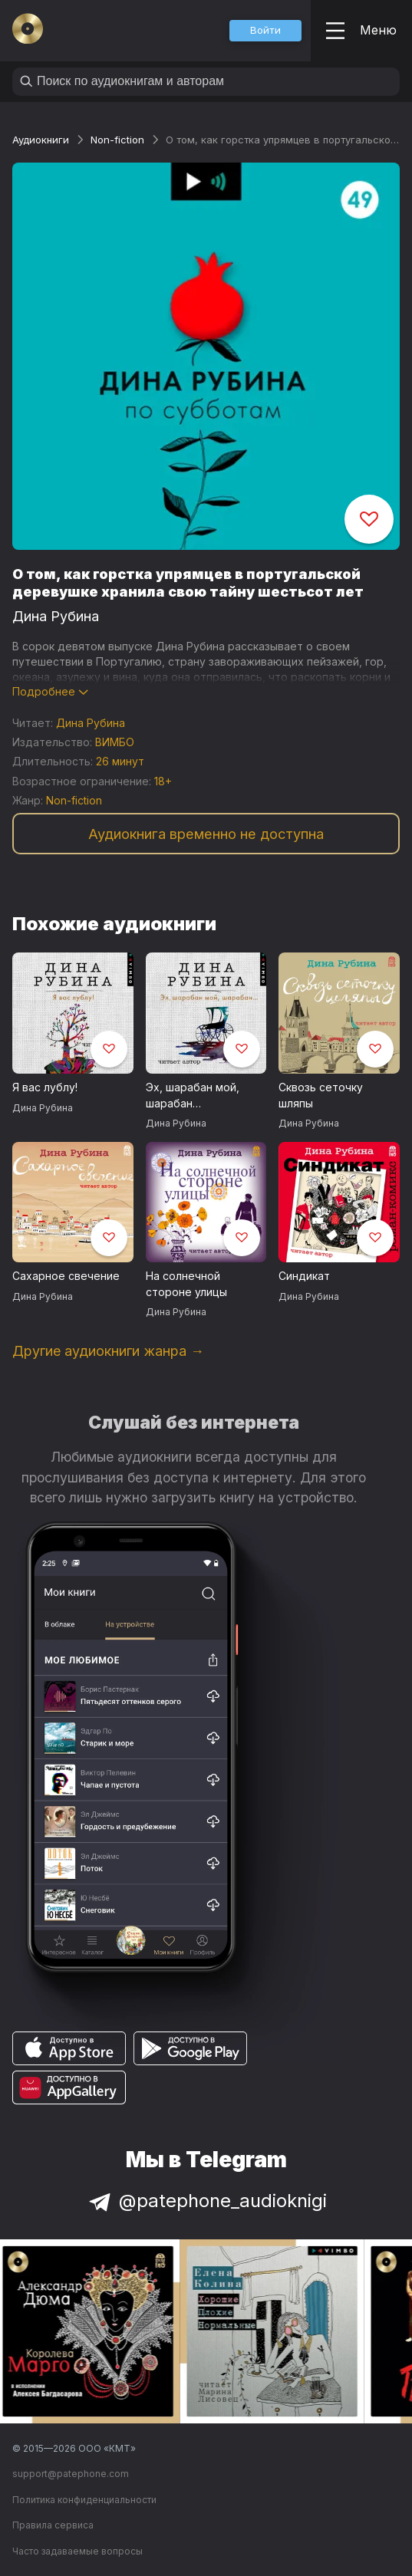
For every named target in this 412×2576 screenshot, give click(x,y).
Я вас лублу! (44, 1087)
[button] (265, 30)
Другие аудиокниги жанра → (108, 1351)
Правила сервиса (53, 2525)
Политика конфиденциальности (84, 2499)
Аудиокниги (40, 139)
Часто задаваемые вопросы (77, 2551)
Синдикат (304, 1275)
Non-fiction (117, 139)
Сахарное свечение (66, 1275)
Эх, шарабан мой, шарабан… (192, 1095)
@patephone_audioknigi (206, 2200)
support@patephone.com (70, 2473)
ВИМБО (114, 741)
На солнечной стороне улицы (186, 1283)
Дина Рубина (55, 616)
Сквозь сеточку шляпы (321, 1095)
